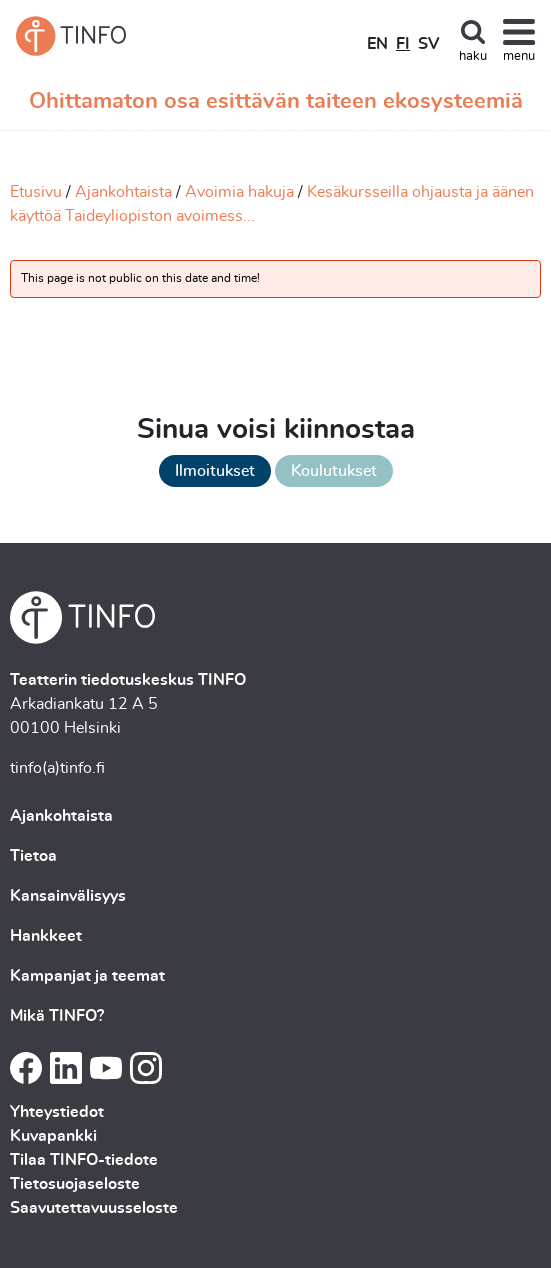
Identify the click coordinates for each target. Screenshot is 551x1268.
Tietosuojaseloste (75, 1184)
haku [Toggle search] (473, 56)
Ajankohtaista (123, 192)
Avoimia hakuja (239, 192)
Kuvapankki (53, 1136)
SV (428, 44)
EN (377, 44)
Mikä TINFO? (57, 1016)
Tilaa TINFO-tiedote (84, 1160)
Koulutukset (334, 471)
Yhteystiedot (57, 1112)
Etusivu (36, 192)
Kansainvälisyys (68, 896)
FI (403, 44)
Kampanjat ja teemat (87, 976)
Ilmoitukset (215, 471)
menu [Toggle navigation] (519, 56)
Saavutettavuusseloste (94, 1208)
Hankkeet (46, 936)
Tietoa (33, 856)
